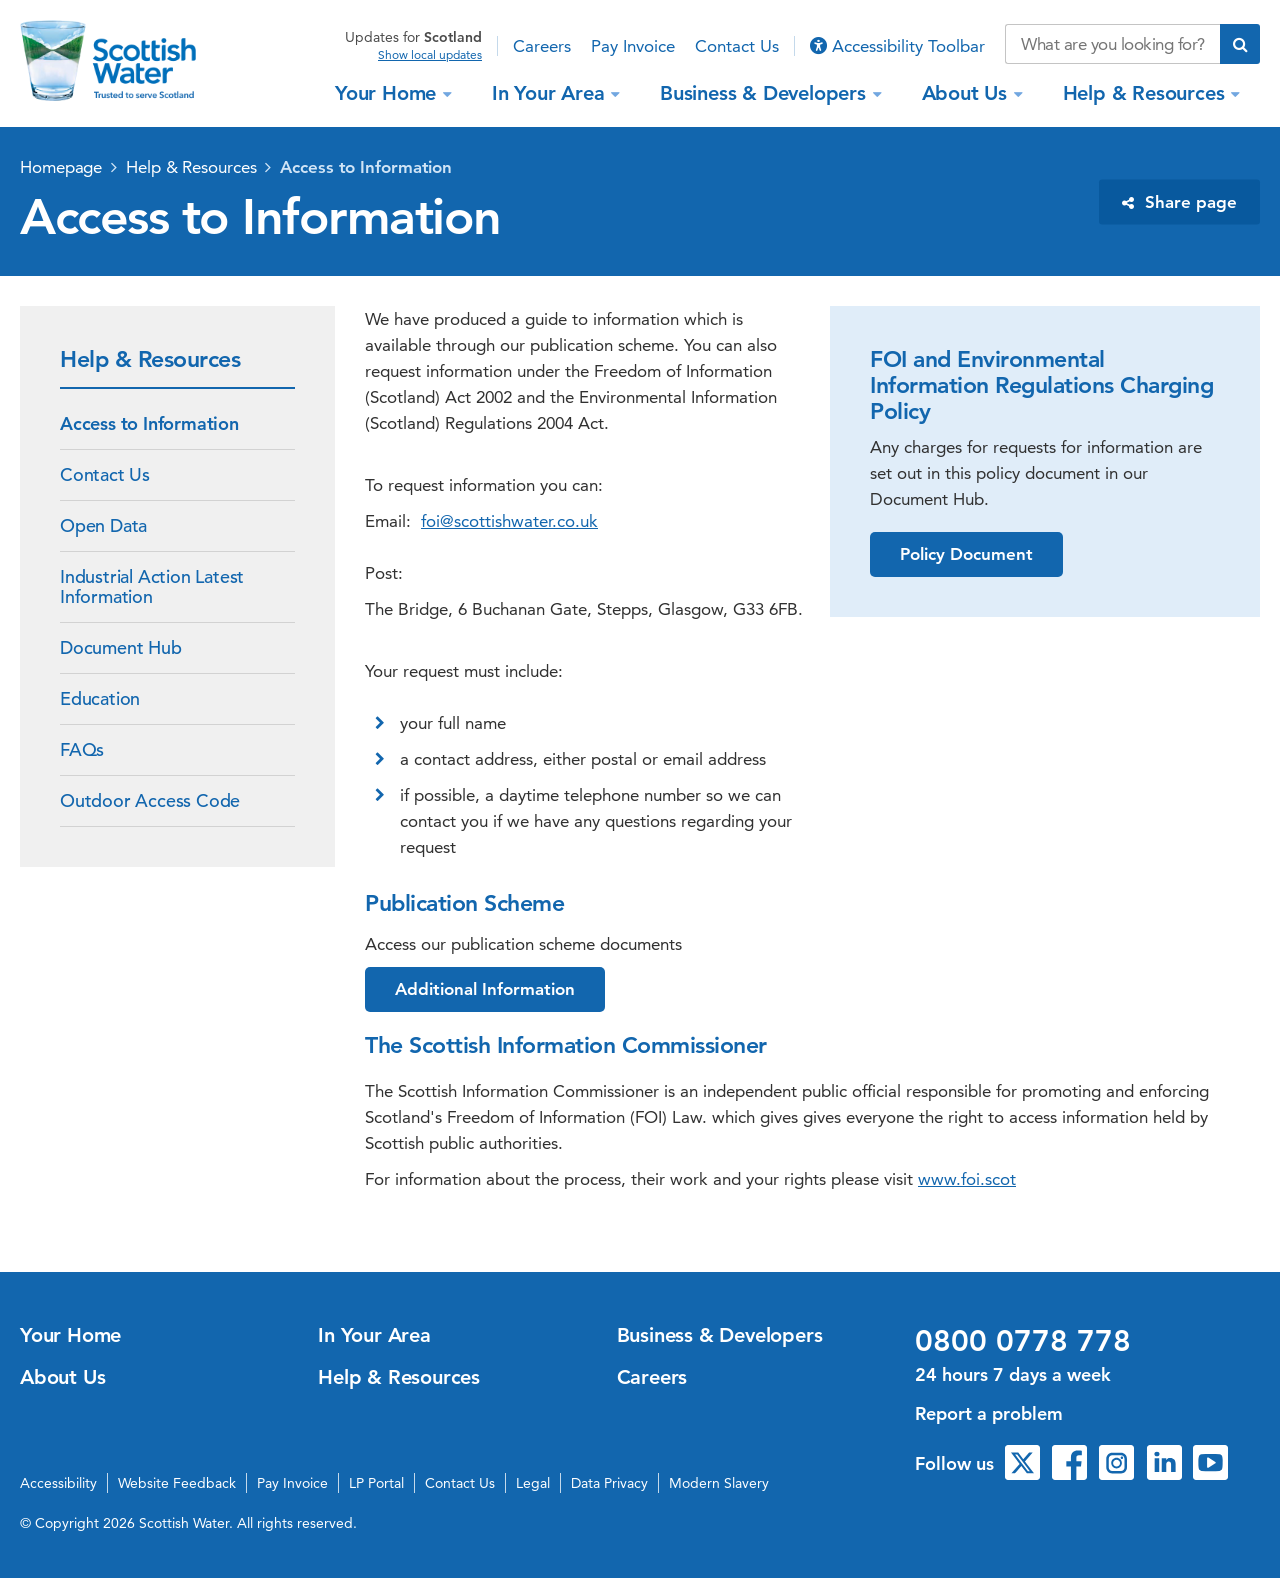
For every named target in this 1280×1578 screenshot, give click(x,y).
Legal (533, 1483)
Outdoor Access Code (150, 800)
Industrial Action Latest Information (152, 586)
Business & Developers (766, 93)
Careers (542, 46)
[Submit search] (1240, 44)
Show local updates (430, 55)
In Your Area (551, 93)
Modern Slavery (719, 1483)
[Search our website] (1112, 44)
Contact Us (737, 46)
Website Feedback (177, 1483)
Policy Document (966, 554)
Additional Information (485, 989)
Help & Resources (1147, 93)
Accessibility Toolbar (897, 46)
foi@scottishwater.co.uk (509, 521)
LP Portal (376, 1483)
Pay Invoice (633, 46)
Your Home (388, 93)
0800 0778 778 (1023, 1341)
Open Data (103, 525)
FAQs (82, 749)
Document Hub (121, 647)
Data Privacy (609, 1483)
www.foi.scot (967, 1179)
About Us (967, 93)
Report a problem (989, 1413)
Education (100, 698)
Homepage (61, 167)
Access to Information (366, 167)
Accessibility (58, 1483)
